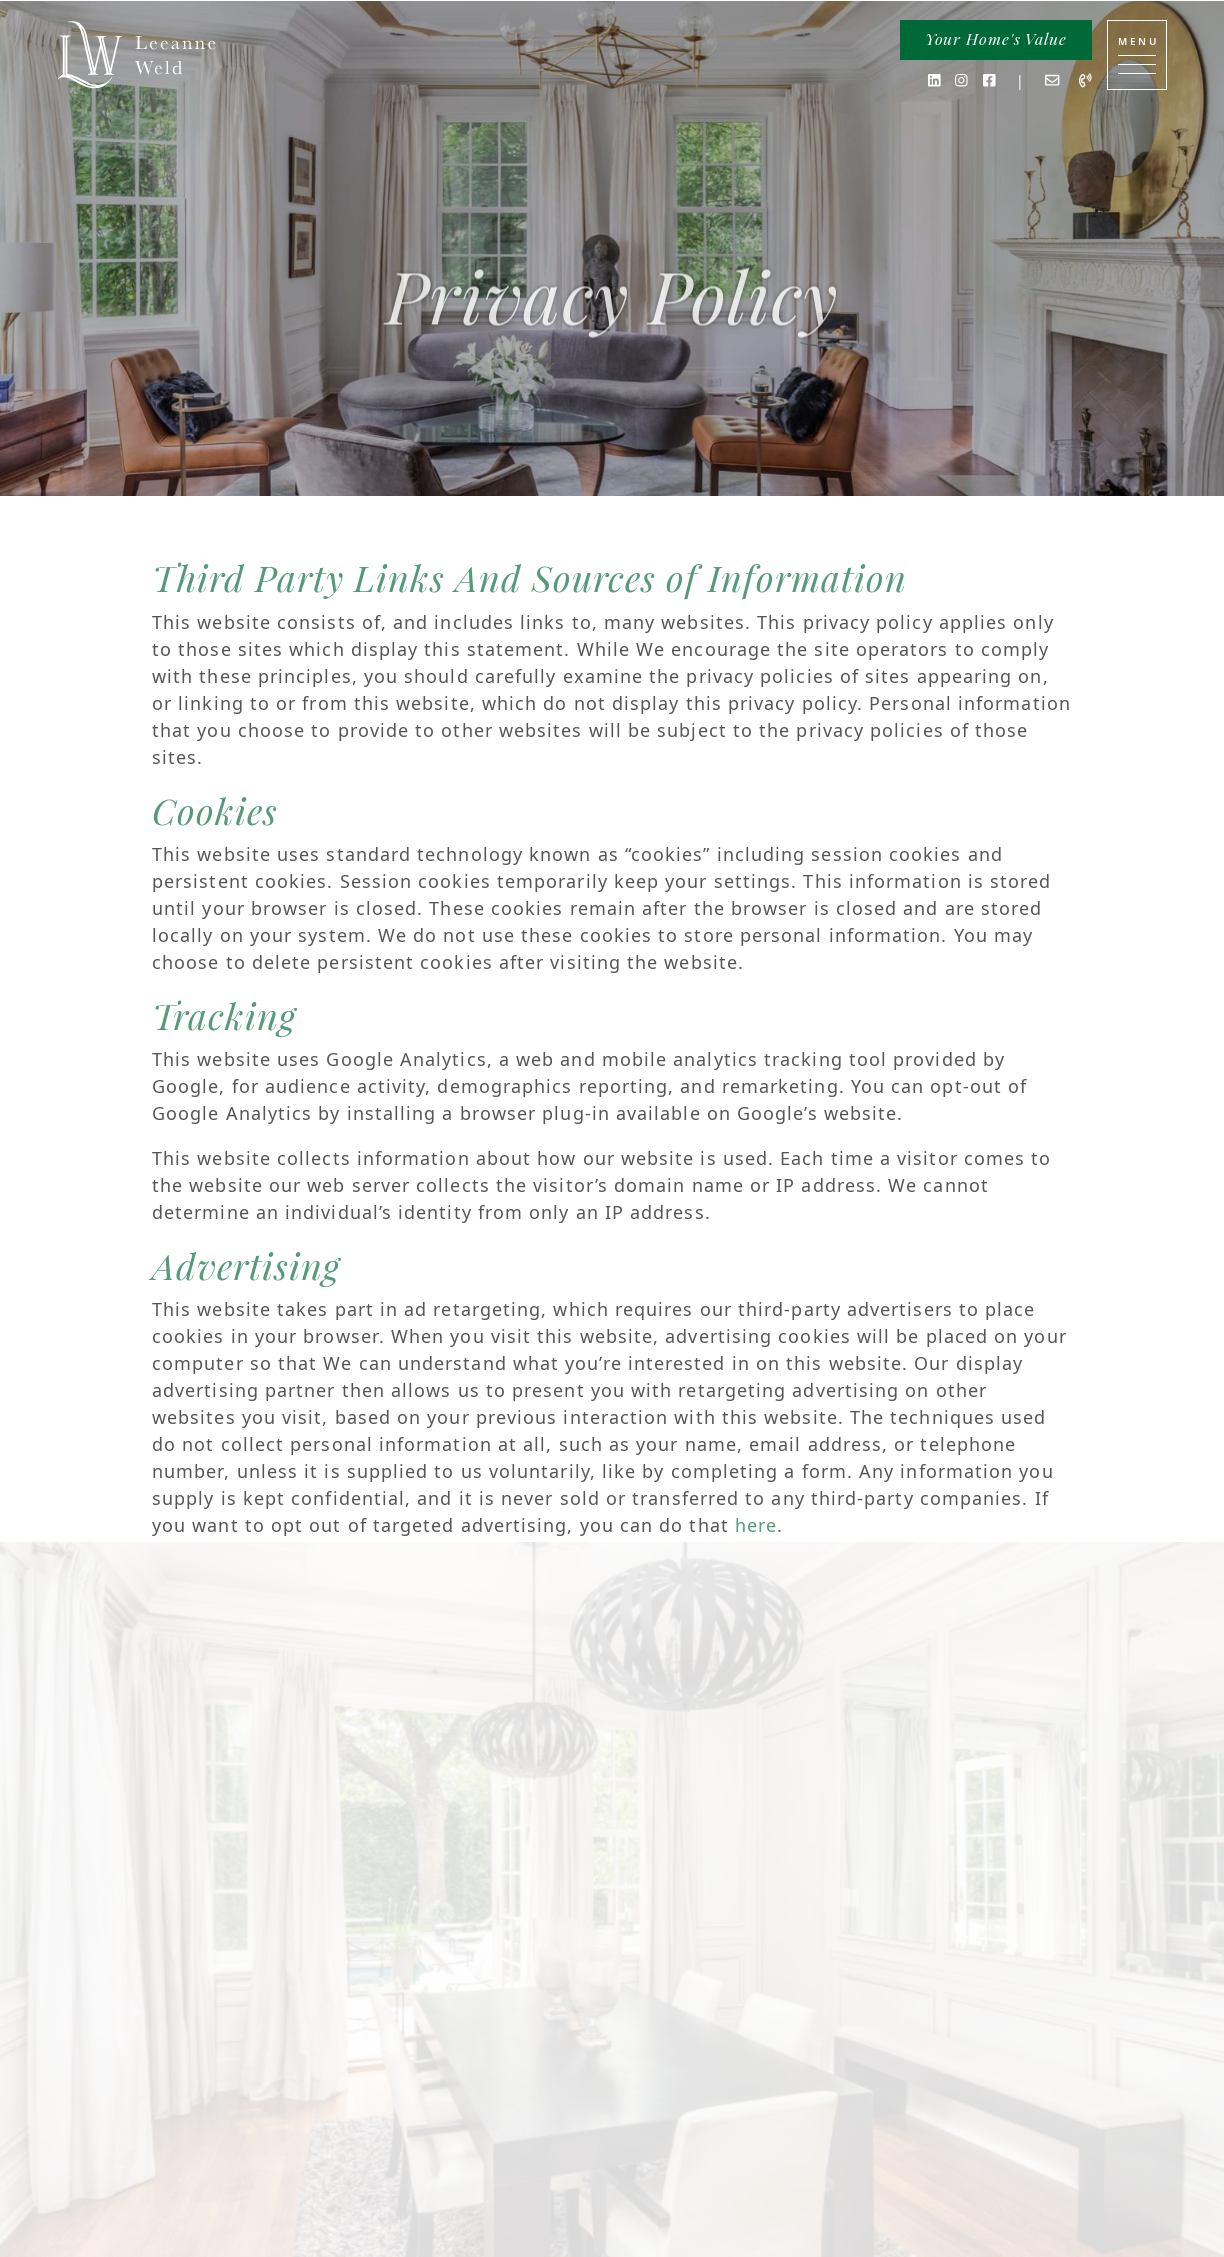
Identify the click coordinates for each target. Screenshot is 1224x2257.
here (756, 1525)
